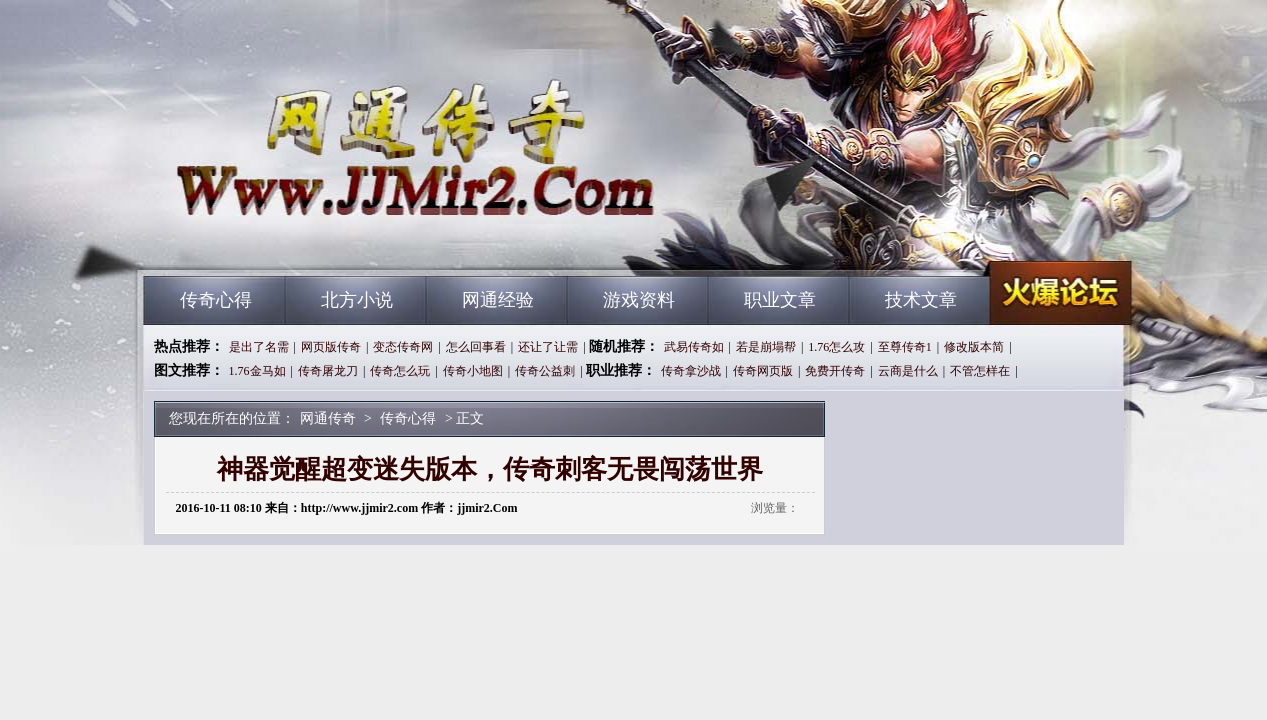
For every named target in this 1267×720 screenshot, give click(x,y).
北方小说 (357, 300)
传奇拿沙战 (691, 371)
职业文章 (780, 300)
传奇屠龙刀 (328, 371)
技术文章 (921, 300)
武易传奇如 (694, 347)
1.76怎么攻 (836, 347)
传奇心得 (216, 300)
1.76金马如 (257, 371)
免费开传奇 (835, 371)
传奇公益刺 (545, 371)
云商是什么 (908, 371)
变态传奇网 (403, 347)
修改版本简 (974, 347)
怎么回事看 (476, 347)
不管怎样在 (980, 371)
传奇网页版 (763, 371)
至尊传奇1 (905, 347)
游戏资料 (639, 300)
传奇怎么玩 (400, 371)
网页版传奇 (331, 347)
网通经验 (498, 300)
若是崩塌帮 (766, 347)
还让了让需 (548, 347)
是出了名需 (259, 347)
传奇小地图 (473, 371)
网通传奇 (335, 240)
